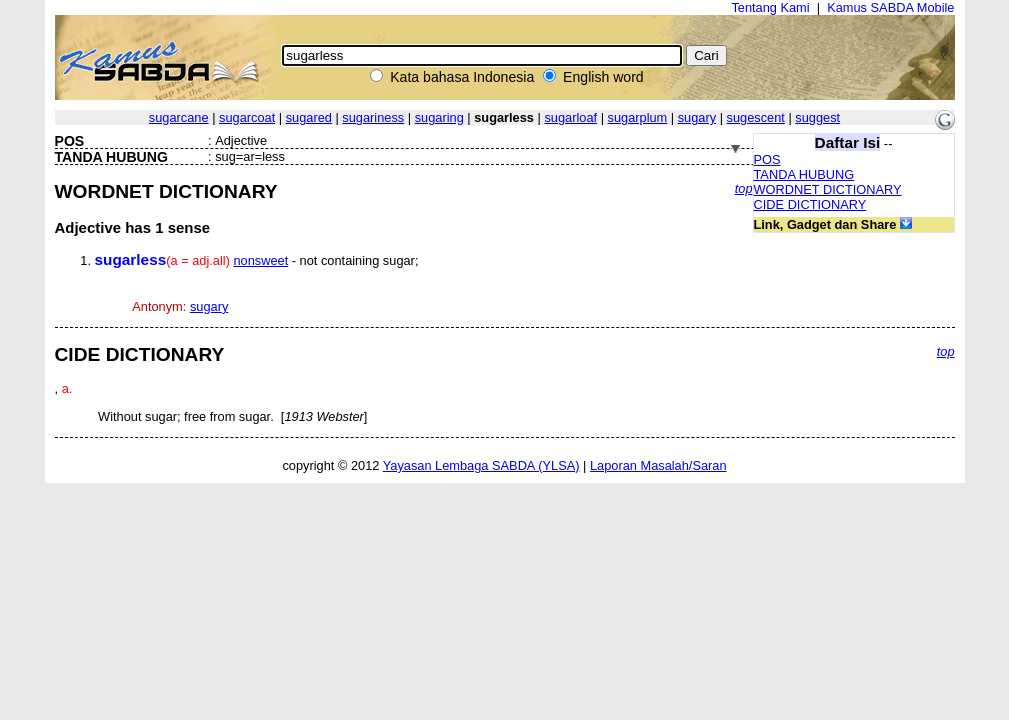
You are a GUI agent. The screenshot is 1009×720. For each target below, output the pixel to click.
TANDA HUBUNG (804, 174)
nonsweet (260, 260)
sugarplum (638, 117)
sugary (697, 117)
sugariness (373, 117)
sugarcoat (247, 117)
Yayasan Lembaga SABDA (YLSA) (481, 465)
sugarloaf (570, 117)
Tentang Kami (770, 7)
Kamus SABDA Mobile (890, 7)
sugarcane (179, 117)
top (744, 188)
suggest (817, 117)
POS (767, 159)
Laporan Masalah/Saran (658, 465)
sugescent (756, 117)
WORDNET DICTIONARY (828, 189)
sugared (309, 117)
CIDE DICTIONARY (810, 204)
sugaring (439, 117)
